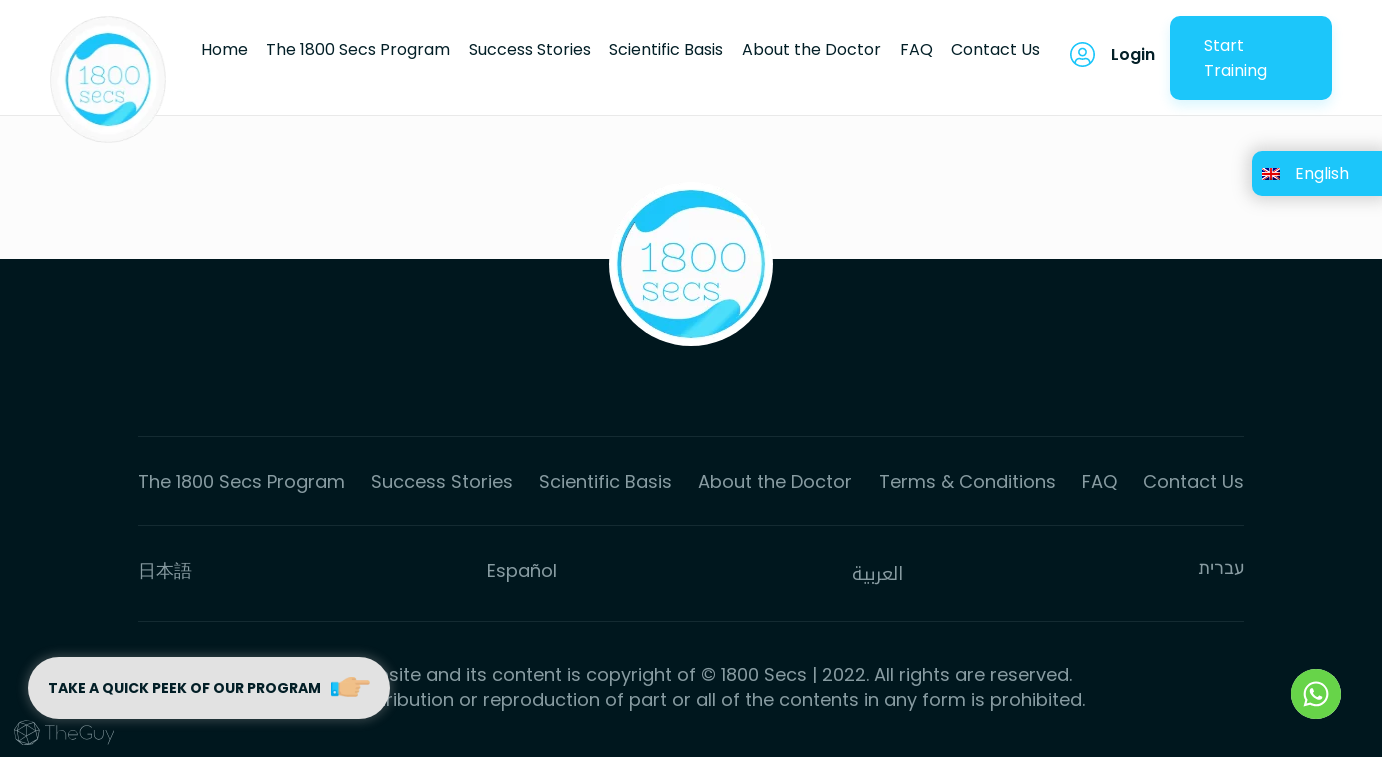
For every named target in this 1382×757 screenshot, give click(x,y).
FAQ (916, 49)
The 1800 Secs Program (358, 49)
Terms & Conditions (967, 481)
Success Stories (530, 49)
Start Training (1235, 58)
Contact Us (995, 49)
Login (1133, 54)
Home (224, 49)
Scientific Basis (666, 49)
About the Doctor (811, 49)
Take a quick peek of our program (209, 688)
